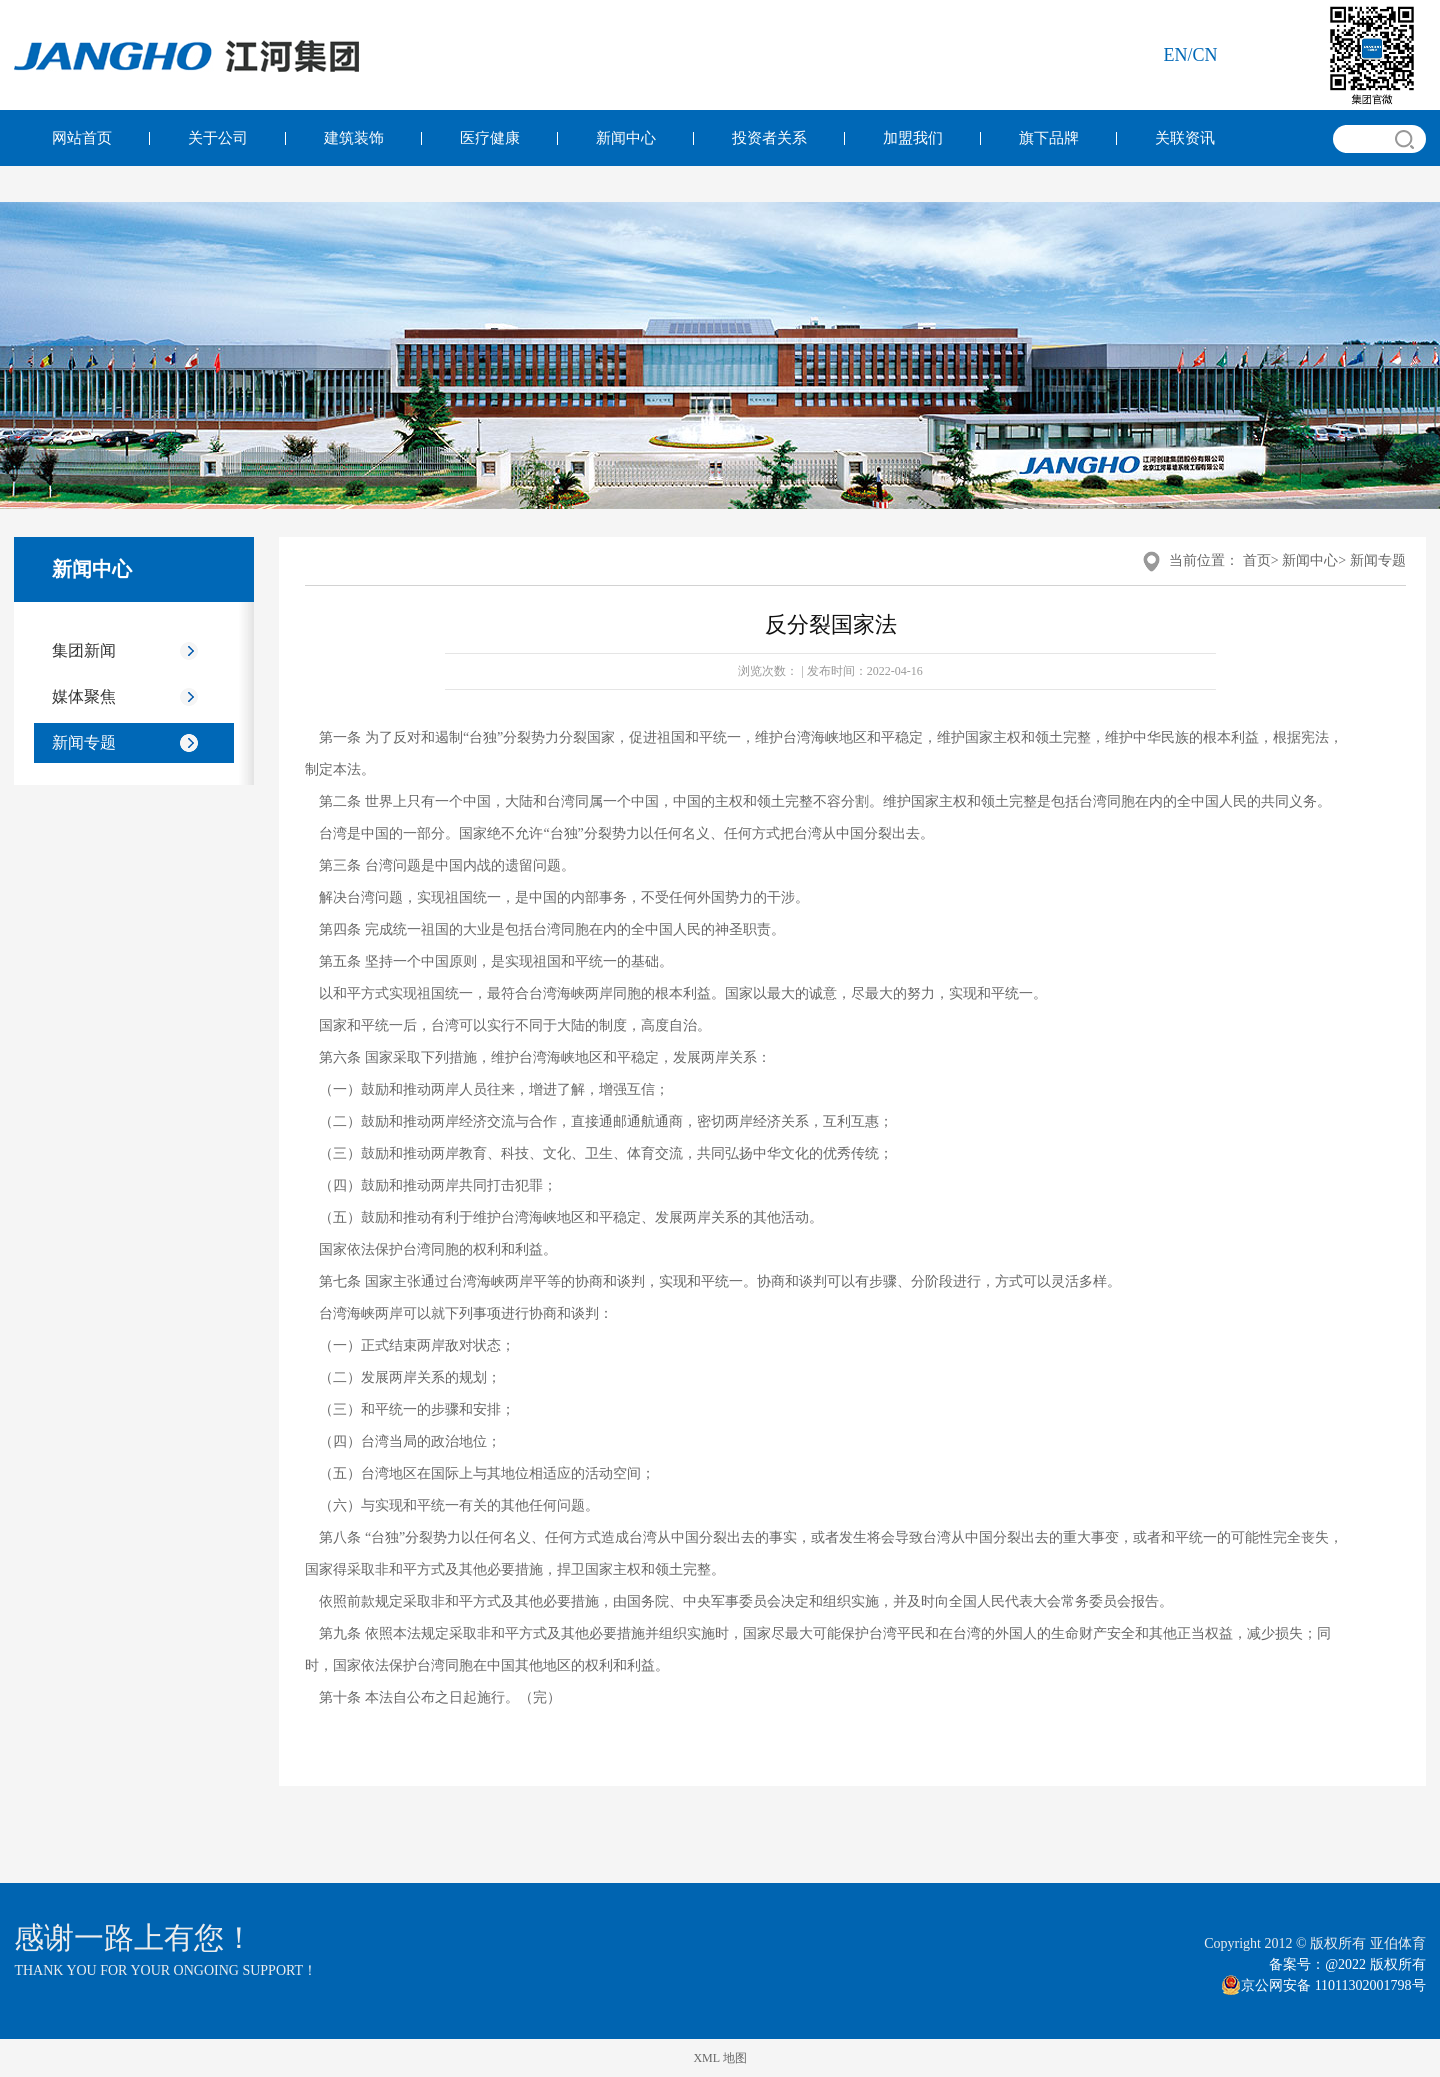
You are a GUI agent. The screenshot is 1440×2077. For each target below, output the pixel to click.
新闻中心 (626, 138)
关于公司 (218, 138)
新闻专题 (84, 742)
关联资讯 (1185, 138)
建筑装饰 (354, 138)
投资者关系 (769, 138)
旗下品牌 (1049, 138)
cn (1205, 55)
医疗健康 (490, 138)
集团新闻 (84, 650)
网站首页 (82, 138)
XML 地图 (719, 2058)
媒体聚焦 (84, 696)
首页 (1257, 560)
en (1176, 55)
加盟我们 (913, 138)
